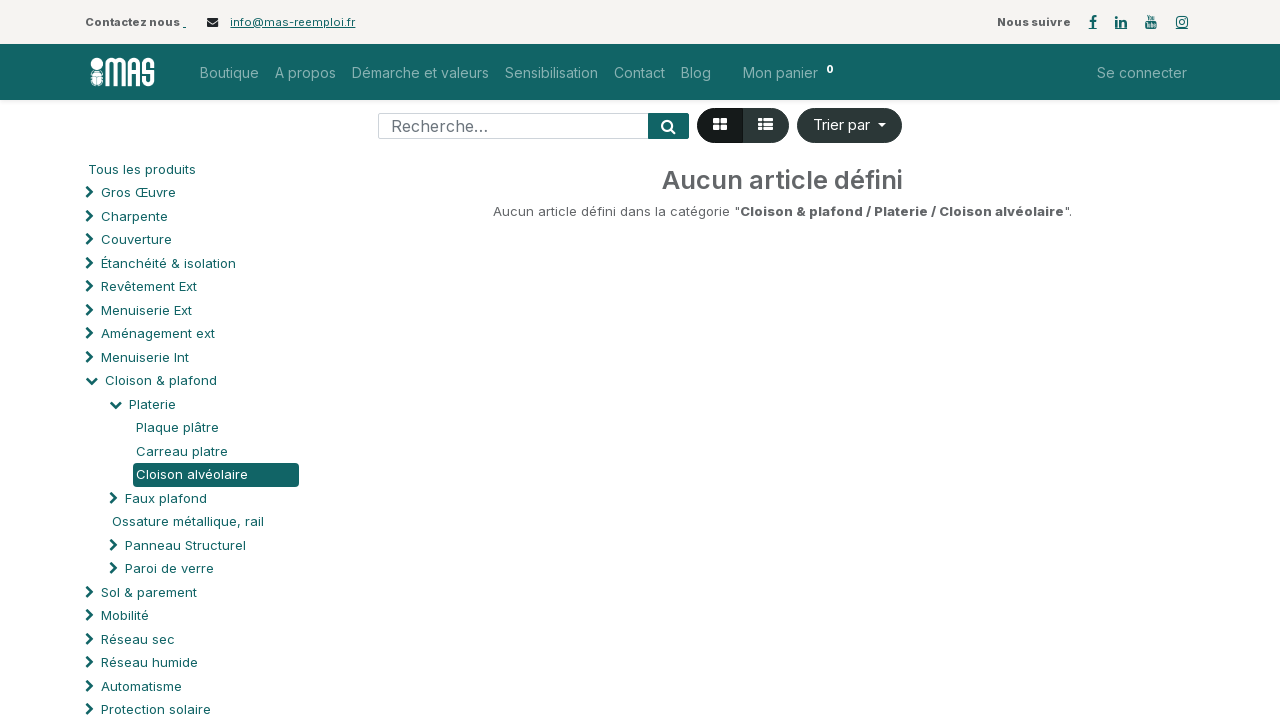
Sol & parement (151, 592)
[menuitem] (229, 72)
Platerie (152, 404)
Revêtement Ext (149, 286)
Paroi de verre (169, 568)
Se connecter (1142, 72)
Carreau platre (182, 451)
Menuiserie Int (145, 357)
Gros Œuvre (138, 192)
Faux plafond (166, 498)
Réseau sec (138, 639)
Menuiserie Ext (146, 310)
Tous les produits (142, 169)
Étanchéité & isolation (168, 263)
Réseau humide (149, 662)
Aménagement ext (158, 333)
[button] (849, 125)
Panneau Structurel (185, 545)
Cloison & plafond (161, 380)
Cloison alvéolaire (192, 474)
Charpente (134, 216)
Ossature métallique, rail (188, 521)
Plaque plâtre (177, 427)
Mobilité (125, 615)
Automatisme (141, 686)
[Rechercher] (668, 126)
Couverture (136, 239)
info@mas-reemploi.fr (292, 22)
